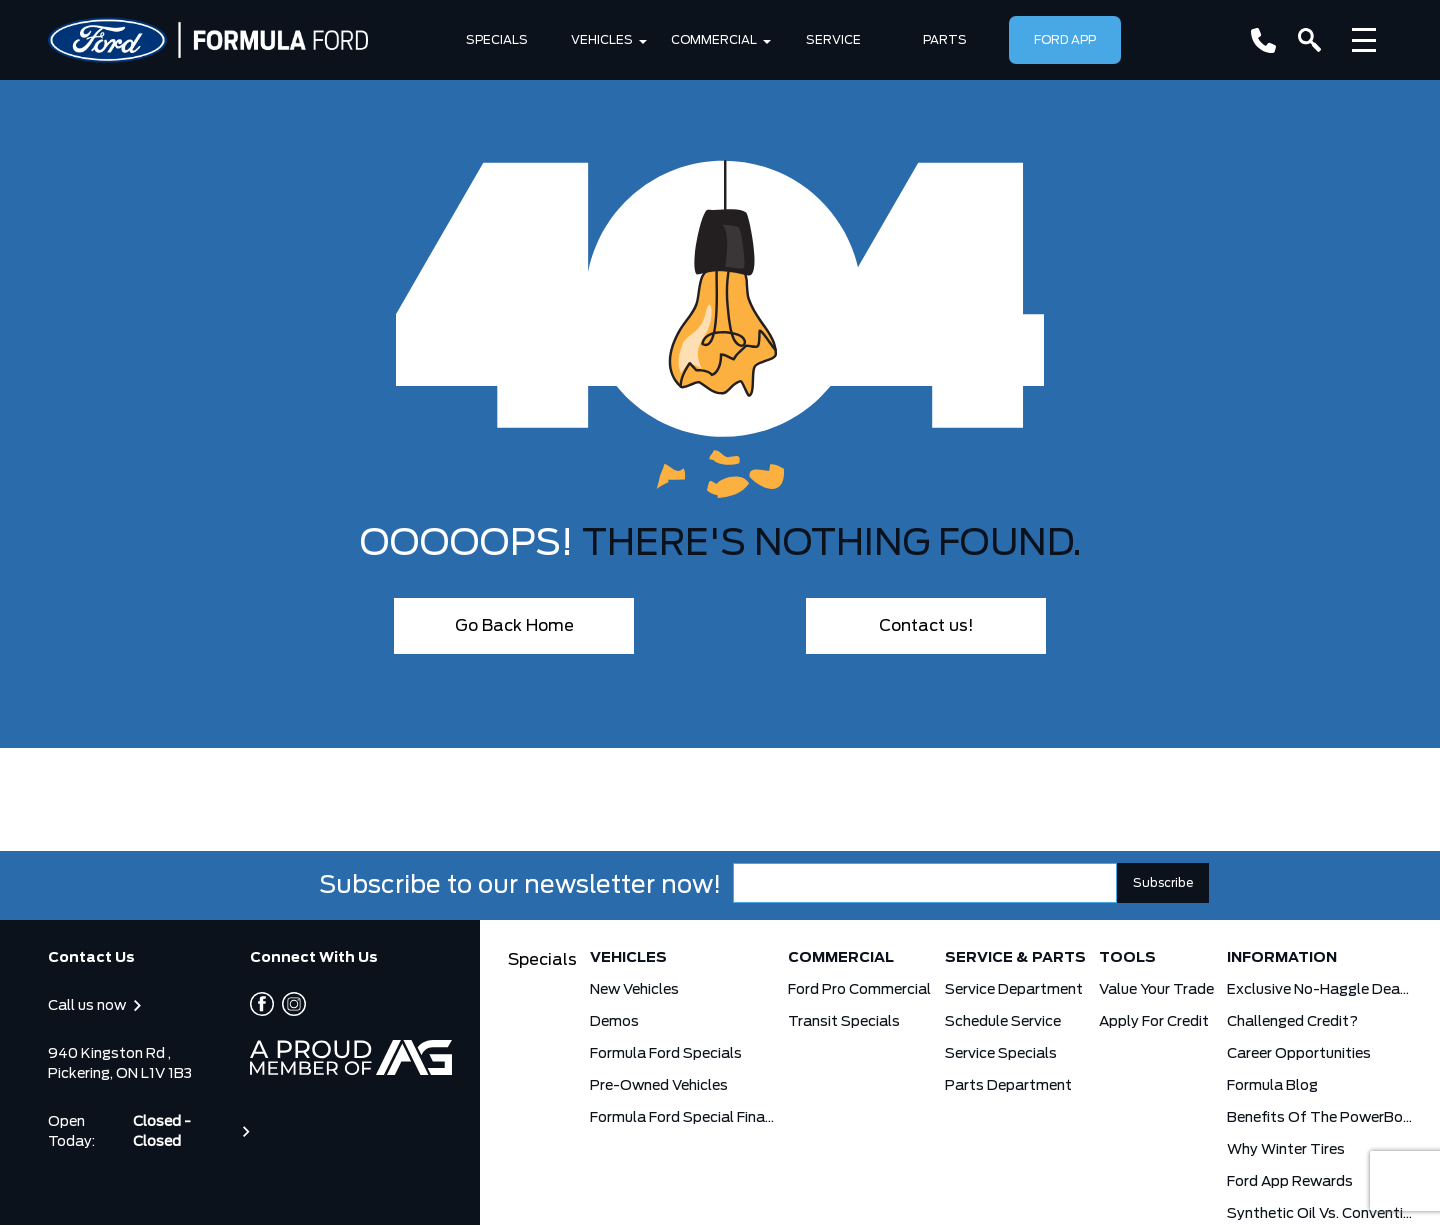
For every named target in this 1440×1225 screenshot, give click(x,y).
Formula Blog (1272, 1086)
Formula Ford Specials (666, 1054)
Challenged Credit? (1292, 1022)
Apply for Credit (1154, 1022)
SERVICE (833, 40)
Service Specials (1001, 1054)
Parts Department (1008, 1086)
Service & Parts (1015, 958)
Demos (614, 1022)
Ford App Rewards (1290, 1182)
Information (1282, 958)
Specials (497, 40)
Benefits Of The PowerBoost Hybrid (1319, 1118)
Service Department (1014, 990)
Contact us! (926, 626)
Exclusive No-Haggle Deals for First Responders (1319, 990)
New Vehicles (634, 990)
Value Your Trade (1156, 990)
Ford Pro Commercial (859, 990)
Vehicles (602, 40)
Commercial (714, 40)
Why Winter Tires (1286, 1150)
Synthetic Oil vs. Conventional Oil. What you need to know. (1319, 1214)
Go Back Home (514, 626)
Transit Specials (844, 1022)
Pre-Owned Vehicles (659, 1086)
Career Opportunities (1299, 1054)
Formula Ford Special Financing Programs (682, 1118)
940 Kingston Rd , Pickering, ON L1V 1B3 (120, 1064)
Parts (945, 40)
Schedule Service (1003, 1022)
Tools (1127, 958)
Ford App (1065, 40)
